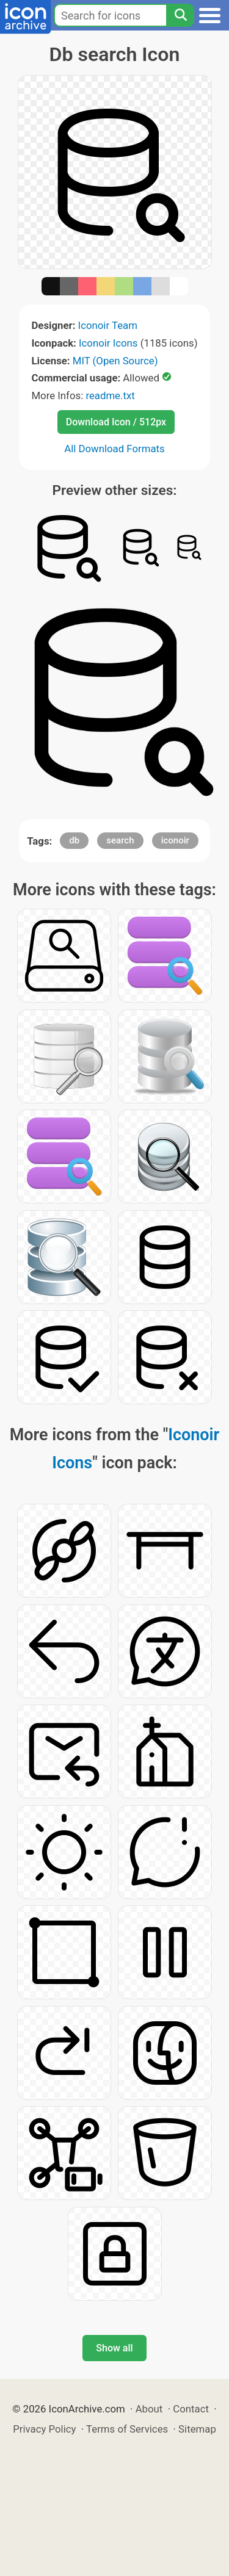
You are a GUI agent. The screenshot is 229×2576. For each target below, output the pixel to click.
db (74, 840)
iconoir (175, 840)
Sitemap (197, 2429)
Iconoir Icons (108, 343)
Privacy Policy (44, 2429)
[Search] (180, 15)
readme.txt (109, 395)
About (149, 2409)
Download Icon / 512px (116, 422)
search (120, 840)
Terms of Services (127, 2429)
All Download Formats (114, 448)
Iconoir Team (107, 325)
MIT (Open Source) (115, 361)
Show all (114, 2348)
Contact (191, 2409)
